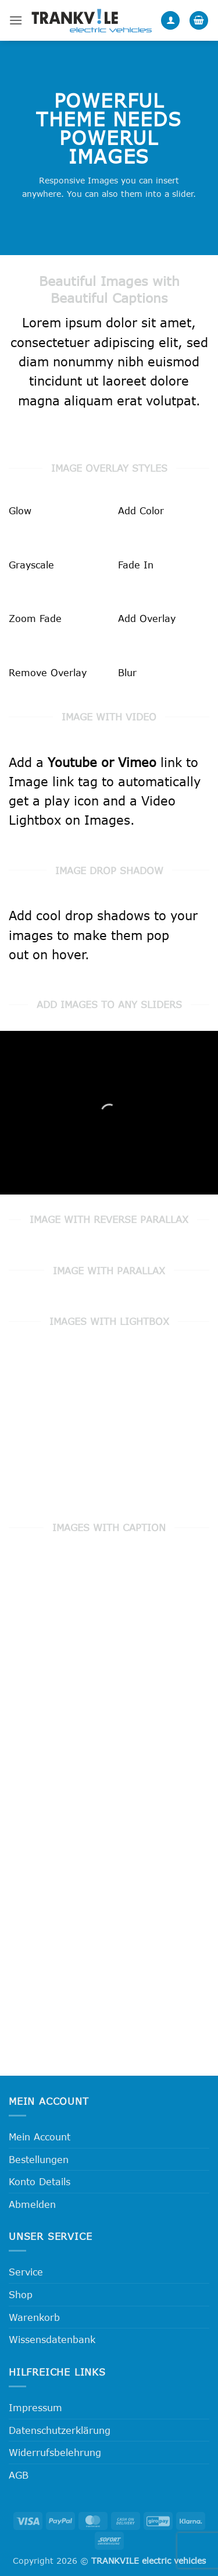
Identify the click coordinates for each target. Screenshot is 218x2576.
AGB (18, 2474)
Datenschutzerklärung (59, 2430)
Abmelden (32, 2204)
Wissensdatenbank (52, 2339)
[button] (16, 20)
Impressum (35, 2407)
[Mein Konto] (170, 20)
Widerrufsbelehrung (55, 2452)
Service (26, 2271)
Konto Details (39, 2181)
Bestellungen (39, 2159)
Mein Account (39, 2136)
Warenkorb (34, 2317)
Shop (21, 2294)
